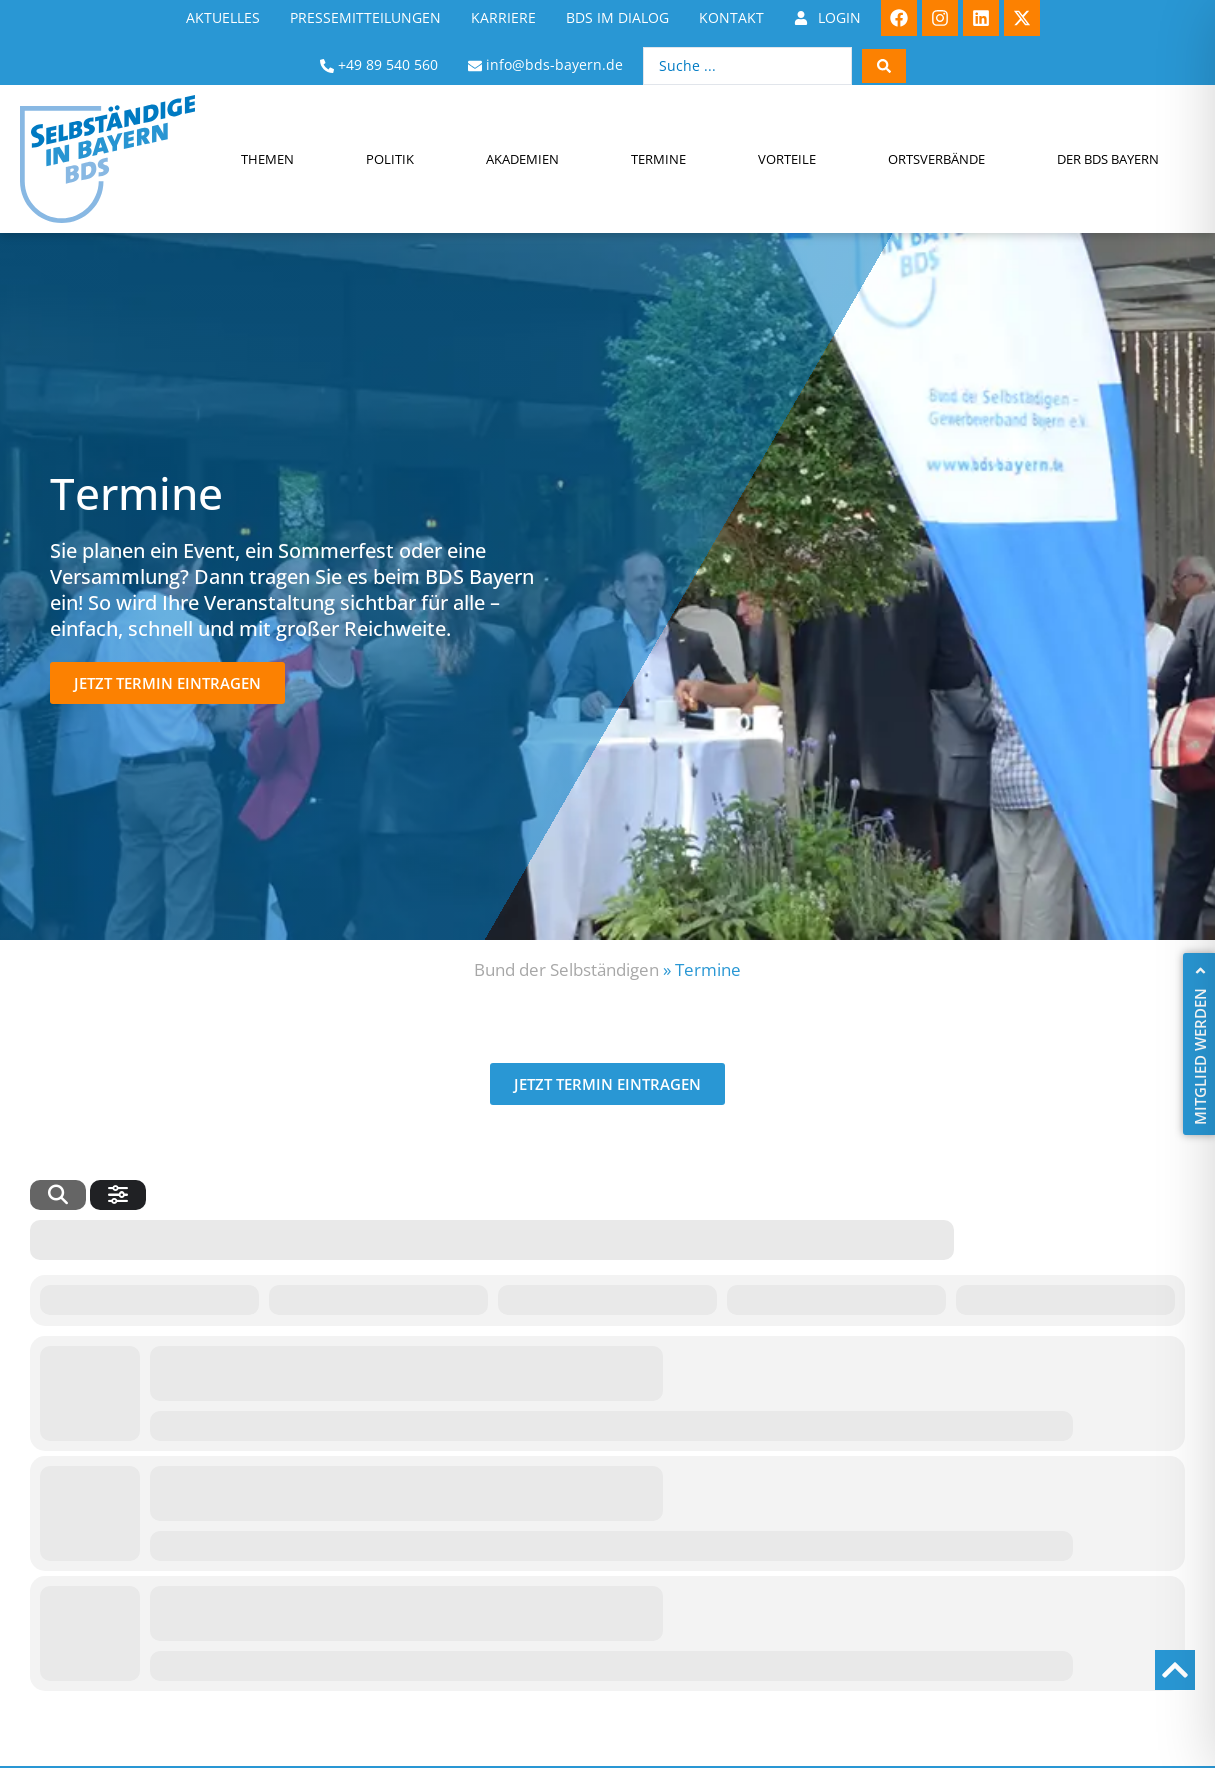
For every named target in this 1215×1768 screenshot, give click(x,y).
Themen (267, 159)
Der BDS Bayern (1108, 159)
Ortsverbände (936, 159)
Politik (390, 159)
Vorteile (787, 159)
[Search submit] (884, 66)
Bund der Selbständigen (566, 969)
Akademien (522, 159)
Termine (658, 159)
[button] (167, 683)
